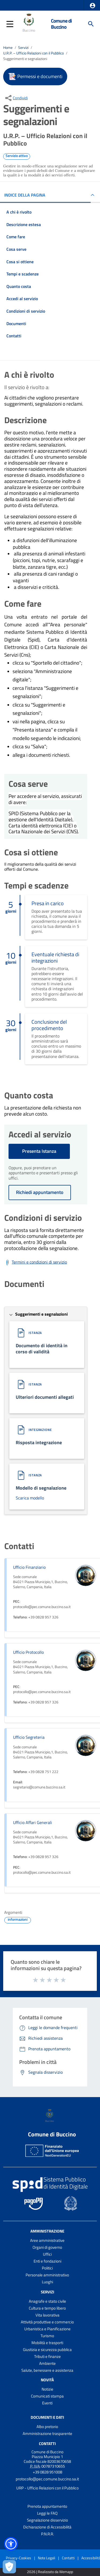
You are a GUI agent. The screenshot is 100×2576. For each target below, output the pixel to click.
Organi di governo (47, 2247)
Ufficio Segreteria (29, 1737)
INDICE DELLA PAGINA (24, 195)
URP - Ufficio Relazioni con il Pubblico (47, 2488)
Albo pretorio (47, 2427)
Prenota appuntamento (47, 2506)
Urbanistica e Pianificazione (47, 2329)
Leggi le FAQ (47, 2513)
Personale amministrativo (47, 2275)
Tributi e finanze (47, 2356)
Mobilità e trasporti (47, 2343)
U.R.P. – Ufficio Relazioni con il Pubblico (33, 53)
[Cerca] (91, 24)
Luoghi (47, 2282)
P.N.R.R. (47, 2534)
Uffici (47, 2254)
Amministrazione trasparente (47, 2433)
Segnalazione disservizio (47, 2520)
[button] (92, 5)
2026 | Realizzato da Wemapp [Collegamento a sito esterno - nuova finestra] (50, 2572)
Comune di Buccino (61, 24)
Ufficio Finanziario (29, 1567)
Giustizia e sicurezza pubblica (47, 2350)
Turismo (47, 2336)
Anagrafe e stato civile (47, 2301)
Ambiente (47, 2363)
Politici (47, 2268)
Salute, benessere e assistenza (47, 2370)
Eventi (47, 2403)
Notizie (47, 2389)
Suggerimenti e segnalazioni (25, 58)
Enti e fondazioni (47, 2261)
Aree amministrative (47, 2240)
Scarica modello (30, 1498)
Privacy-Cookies (18, 2558)
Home (8, 47)
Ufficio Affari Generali (32, 1822)
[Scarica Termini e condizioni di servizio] (35, 1262)
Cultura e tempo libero (47, 2308)
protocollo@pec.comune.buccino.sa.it (47, 2479)
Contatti (47, 2444)
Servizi (23, 47)
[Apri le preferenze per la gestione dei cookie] (9, 2566)
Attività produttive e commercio (47, 2322)
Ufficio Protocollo (28, 1652)
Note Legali (46, 2558)
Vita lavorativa (47, 2315)
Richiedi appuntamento (39, 1192)
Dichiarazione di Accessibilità (47, 2527)
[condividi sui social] (16, 98)
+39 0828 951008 (47, 2472)
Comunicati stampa (47, 2396)
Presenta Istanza (39, 1151)
